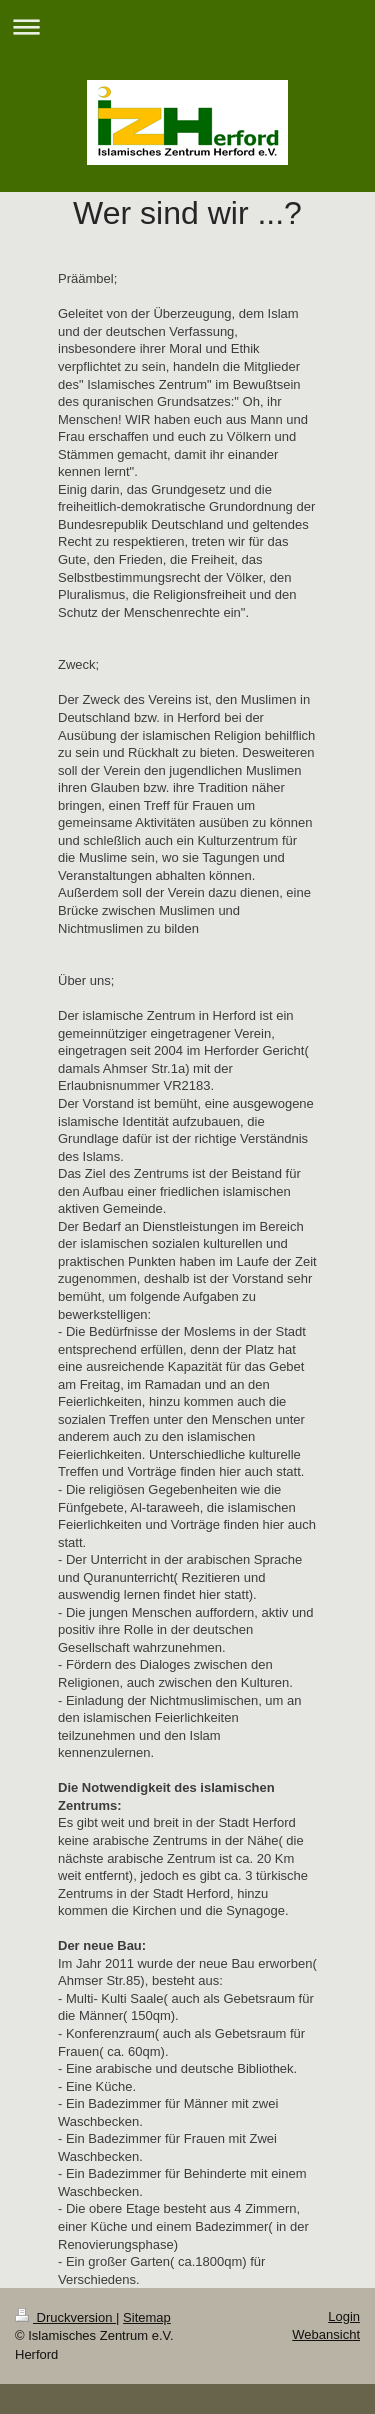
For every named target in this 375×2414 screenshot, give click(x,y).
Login (344, 2316)
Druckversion (65, 2317)
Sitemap (147, 2317)
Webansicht (326, 2334)
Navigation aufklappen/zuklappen (187, 26)
